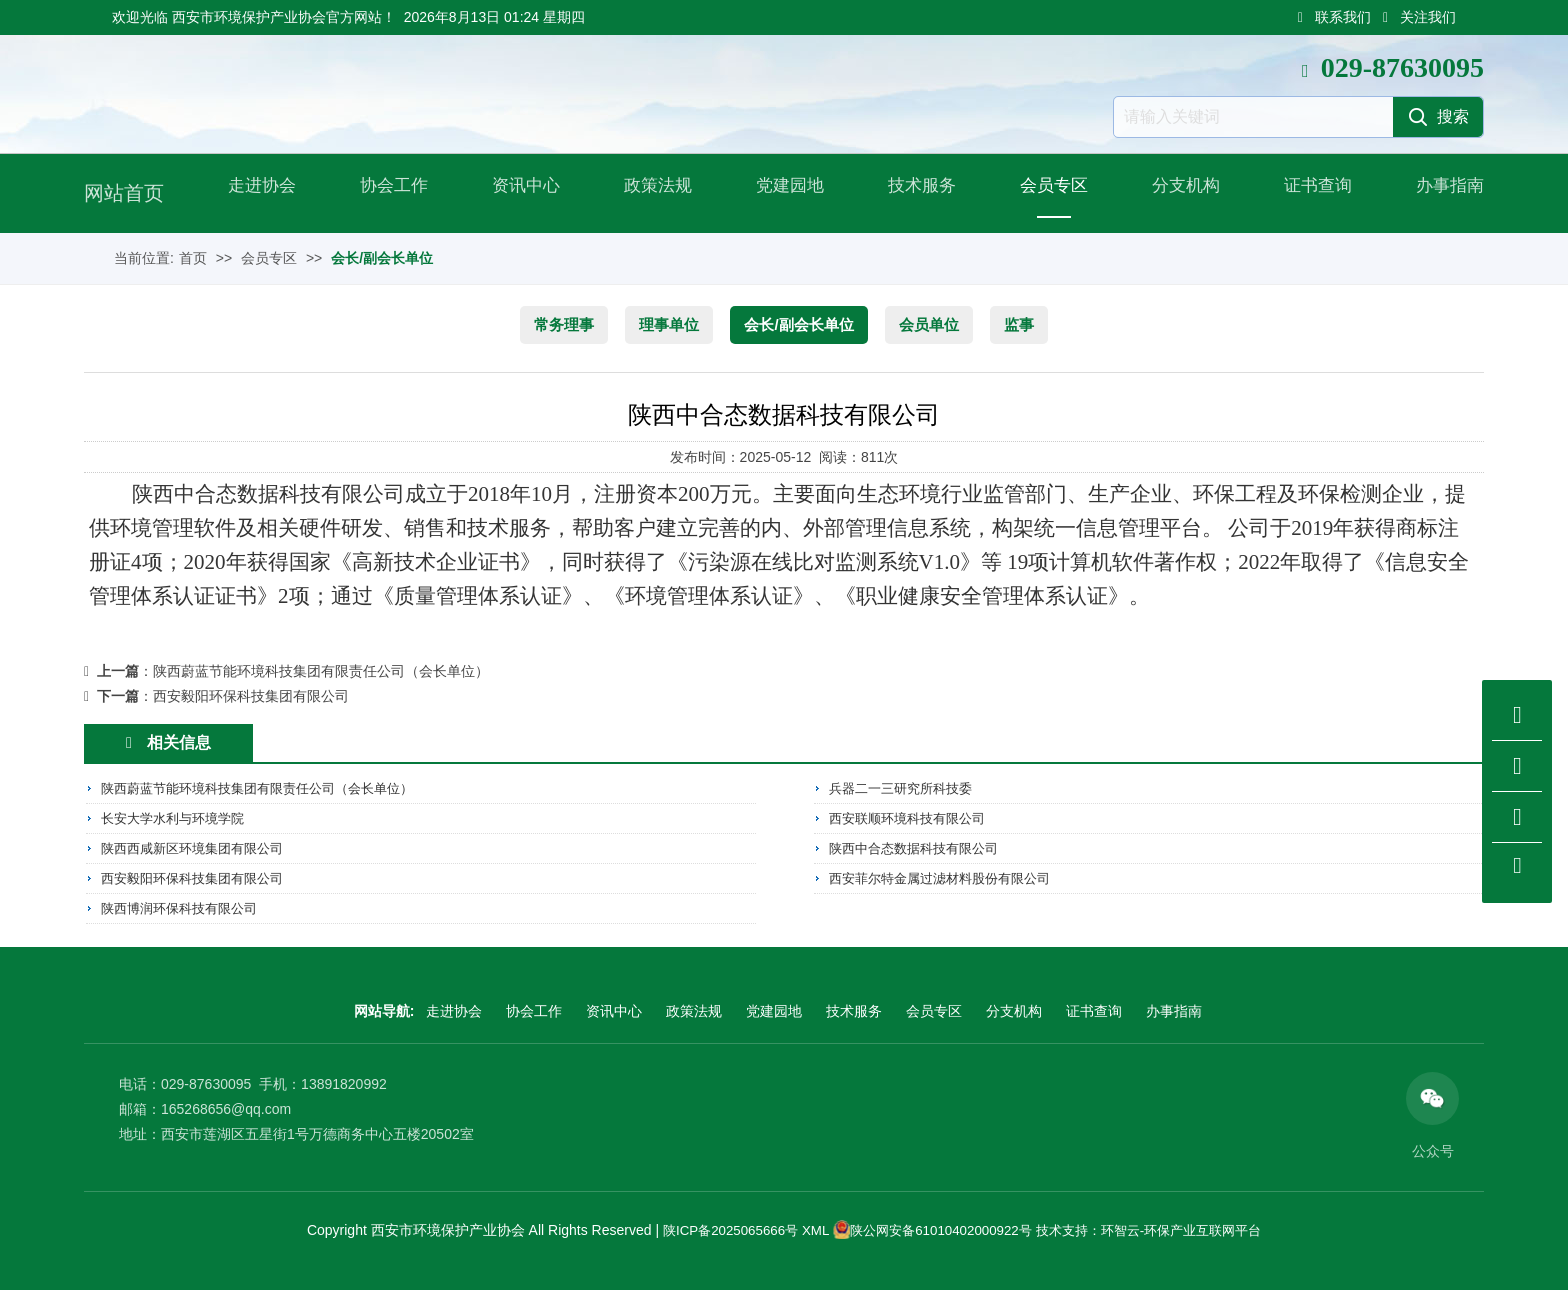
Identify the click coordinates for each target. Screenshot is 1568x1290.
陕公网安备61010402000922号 (936, 1228)
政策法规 (652, 193)
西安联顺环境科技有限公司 (913, 818)
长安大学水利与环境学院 (178, 818)
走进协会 (256, 193)
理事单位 (669, 324)
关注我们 (1419, 17)
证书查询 (1312, 193)
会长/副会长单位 (382, 258)
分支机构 (1180, 193)
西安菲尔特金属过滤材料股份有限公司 (948, 876)
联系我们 (1334, 17)
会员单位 (929, 324)
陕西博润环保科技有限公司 (185, 905)
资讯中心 (520, 193)
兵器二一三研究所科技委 (906, 789)
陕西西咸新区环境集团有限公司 (199, 847)
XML (805, 1228)
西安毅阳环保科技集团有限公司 (251, 696)
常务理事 (564, 324)
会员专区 (1048, 193)
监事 (1019, 324)
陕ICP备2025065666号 (715, 1228)
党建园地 (784, 193)
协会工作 (388, 193)
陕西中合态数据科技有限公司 (920, 847)
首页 (193, 258)
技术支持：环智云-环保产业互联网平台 (1158, 1228)
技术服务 (916, 193)
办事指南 (1444, 193)
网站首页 (124, 193)
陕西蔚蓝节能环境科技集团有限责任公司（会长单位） (321, 671)
